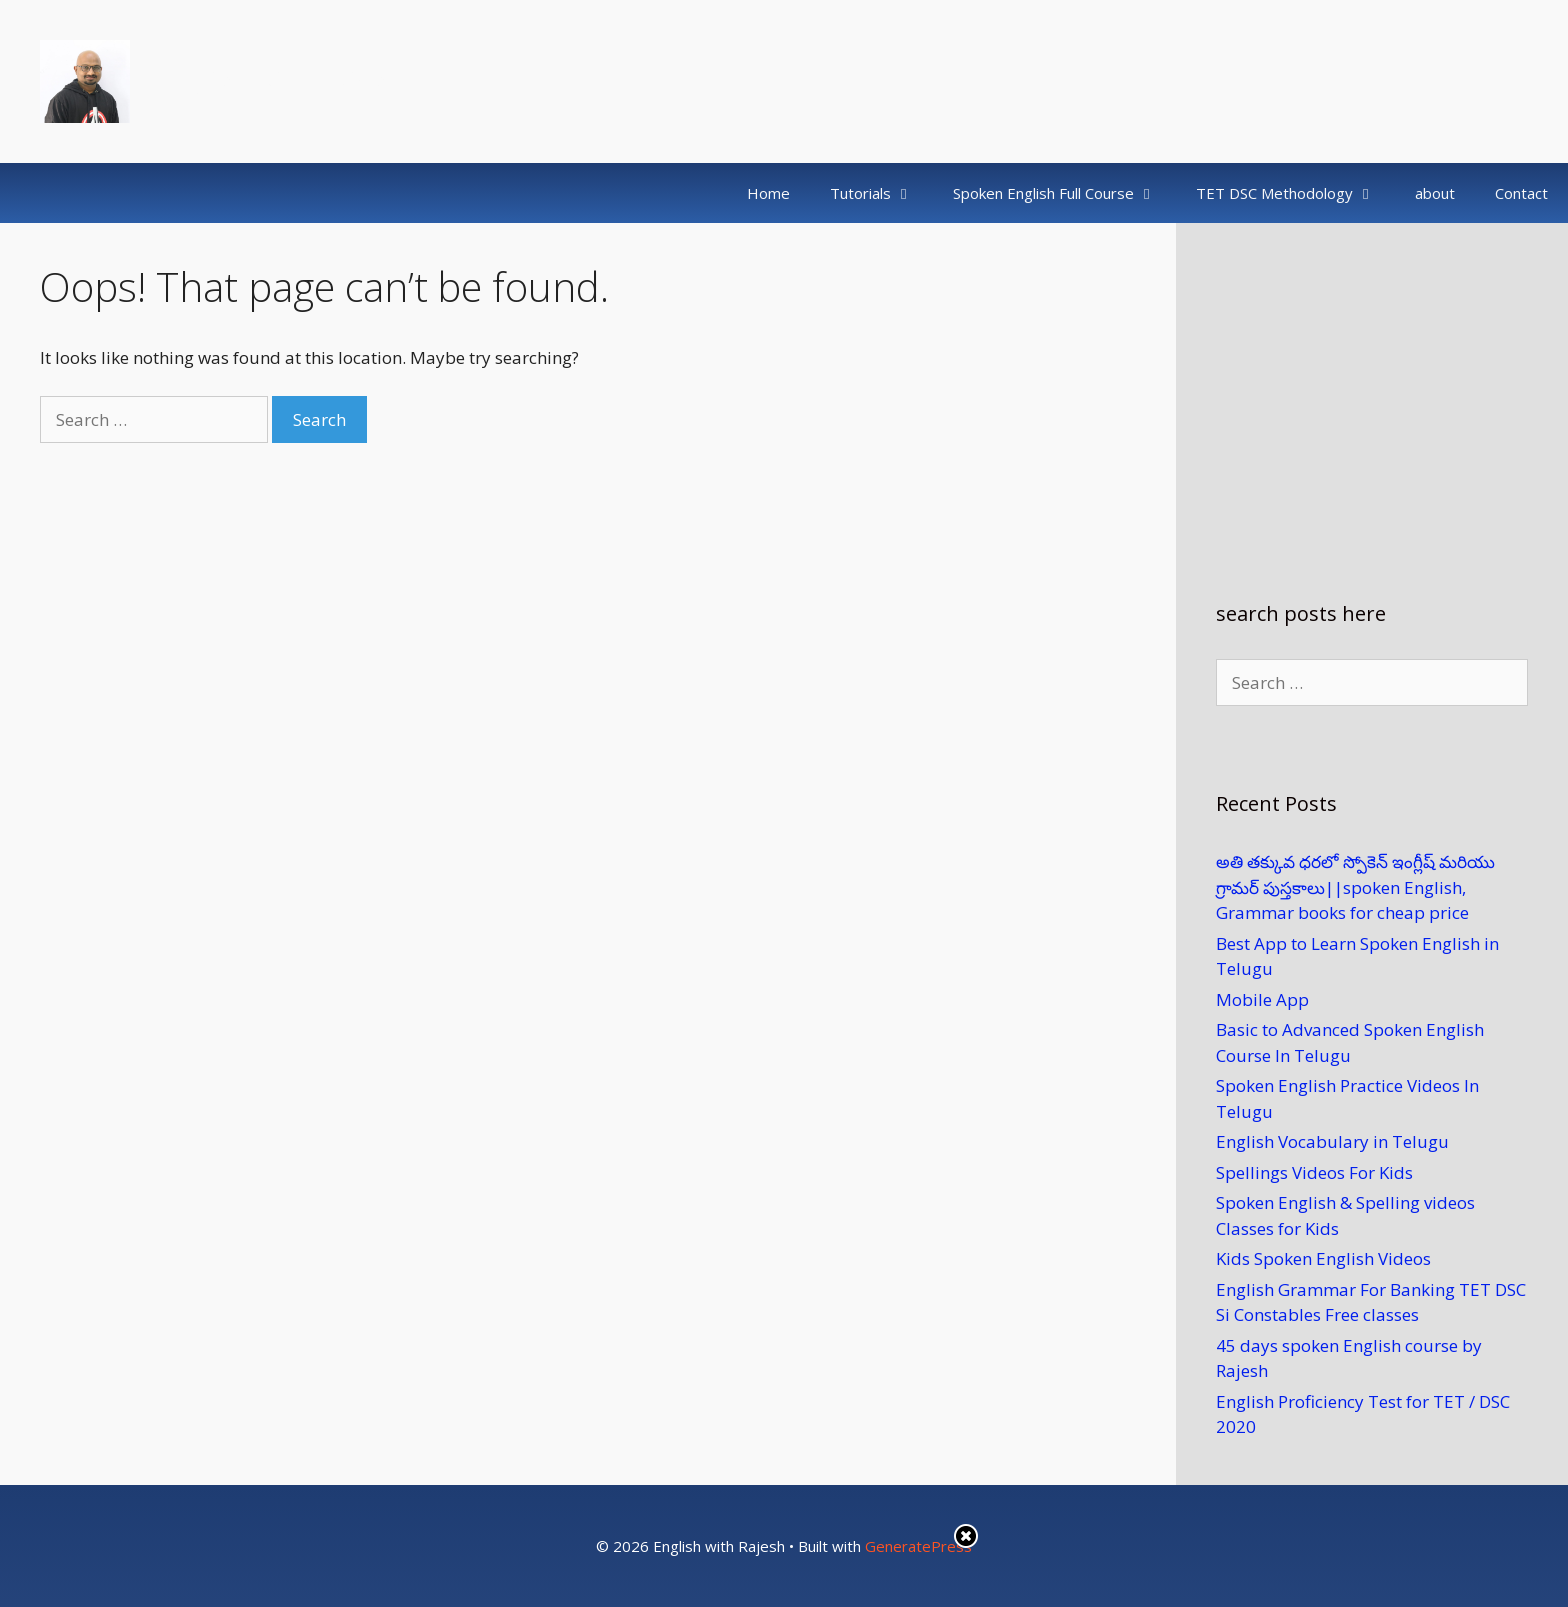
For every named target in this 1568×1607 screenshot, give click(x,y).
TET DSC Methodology (1295, 193)
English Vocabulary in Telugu (1332, 1141)
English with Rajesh (279, 81)
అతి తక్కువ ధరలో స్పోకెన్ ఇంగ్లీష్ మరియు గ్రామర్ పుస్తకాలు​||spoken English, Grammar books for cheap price (1355, 887)
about (1435, 193)
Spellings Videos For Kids (1314, 1172)
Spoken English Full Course (1064, 193)
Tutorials (881, 193)
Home (768, 193)
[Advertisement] (1372, 391)
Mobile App (1262, 999)
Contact (1521, 193)
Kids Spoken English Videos (1323, 1258)
